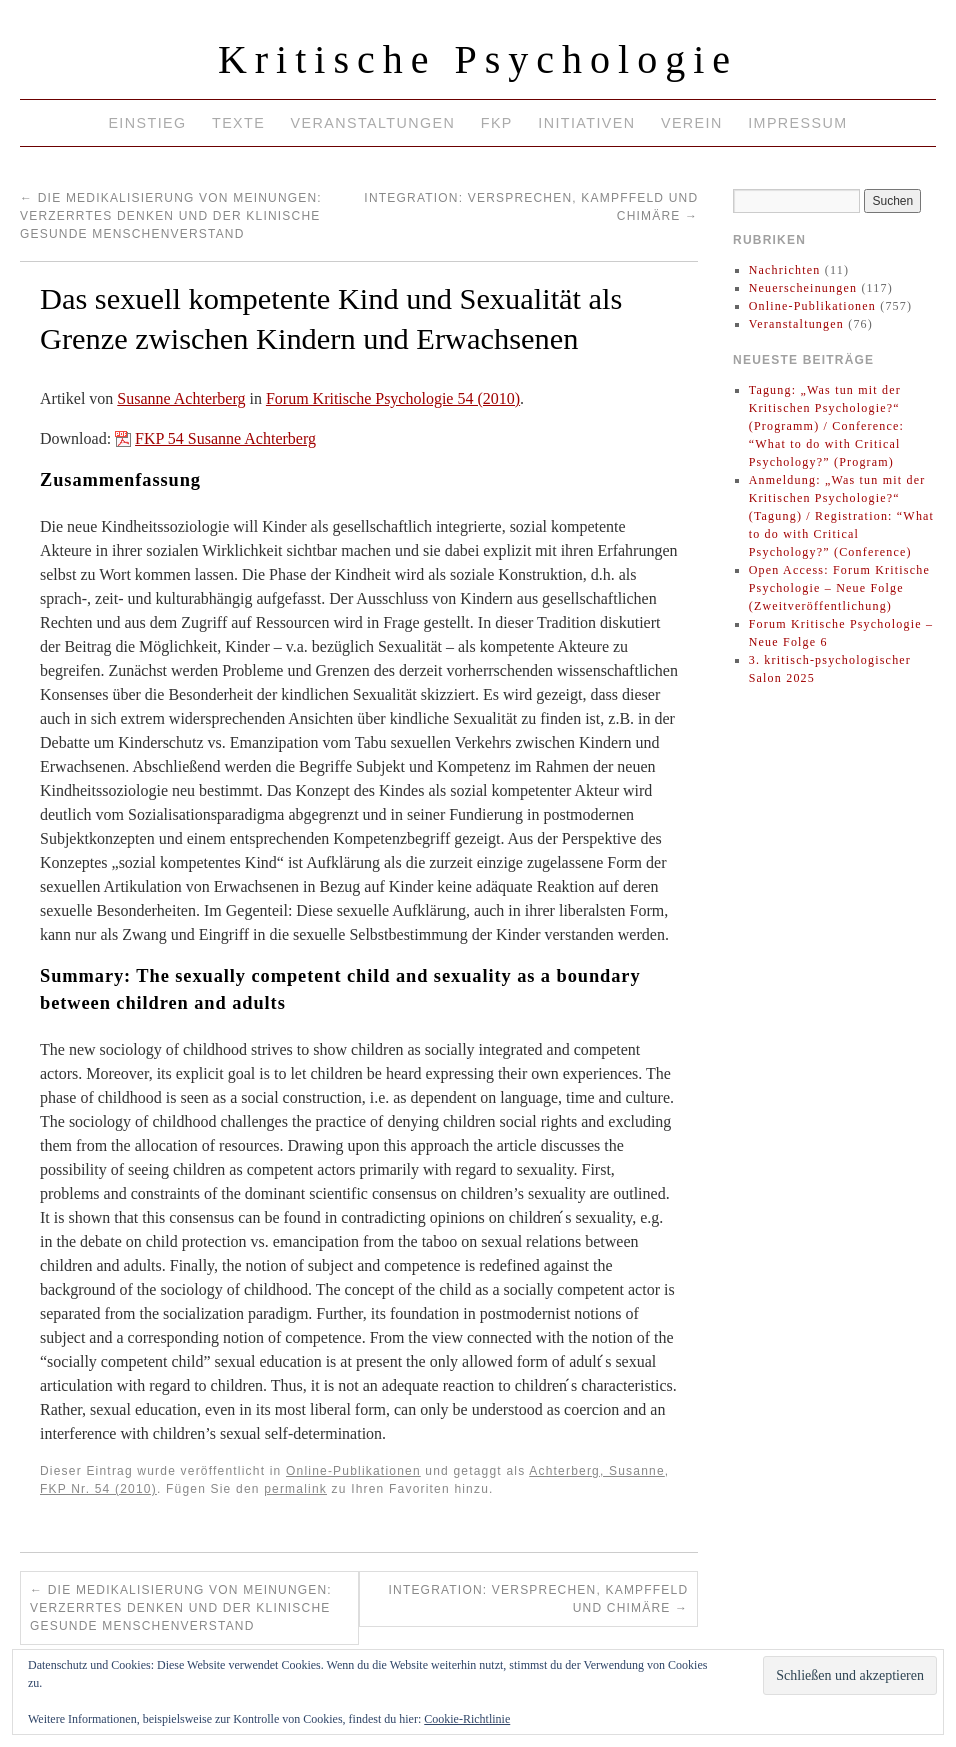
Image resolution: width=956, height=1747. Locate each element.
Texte (238, 123)
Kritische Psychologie (478, 59)
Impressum (797, 123)
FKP (497, 123)
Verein (692, 123)
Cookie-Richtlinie (467, 1719)
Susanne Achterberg (181, 398)
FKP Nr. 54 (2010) (98, 1489)
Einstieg (147, 123)
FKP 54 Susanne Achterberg (225, 438)
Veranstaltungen (373, 123)
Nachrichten (785, 270)
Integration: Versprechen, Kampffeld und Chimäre (538, 1599)
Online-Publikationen (353, 1471)
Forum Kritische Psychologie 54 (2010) (393, 398)
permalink (295, 1489)
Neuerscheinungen (803, 288)
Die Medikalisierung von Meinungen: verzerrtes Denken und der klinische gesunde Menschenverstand (171, 216)
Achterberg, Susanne (597, 1471)
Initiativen (586, 123)
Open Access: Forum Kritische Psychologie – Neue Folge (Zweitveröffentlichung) (839, 588)
